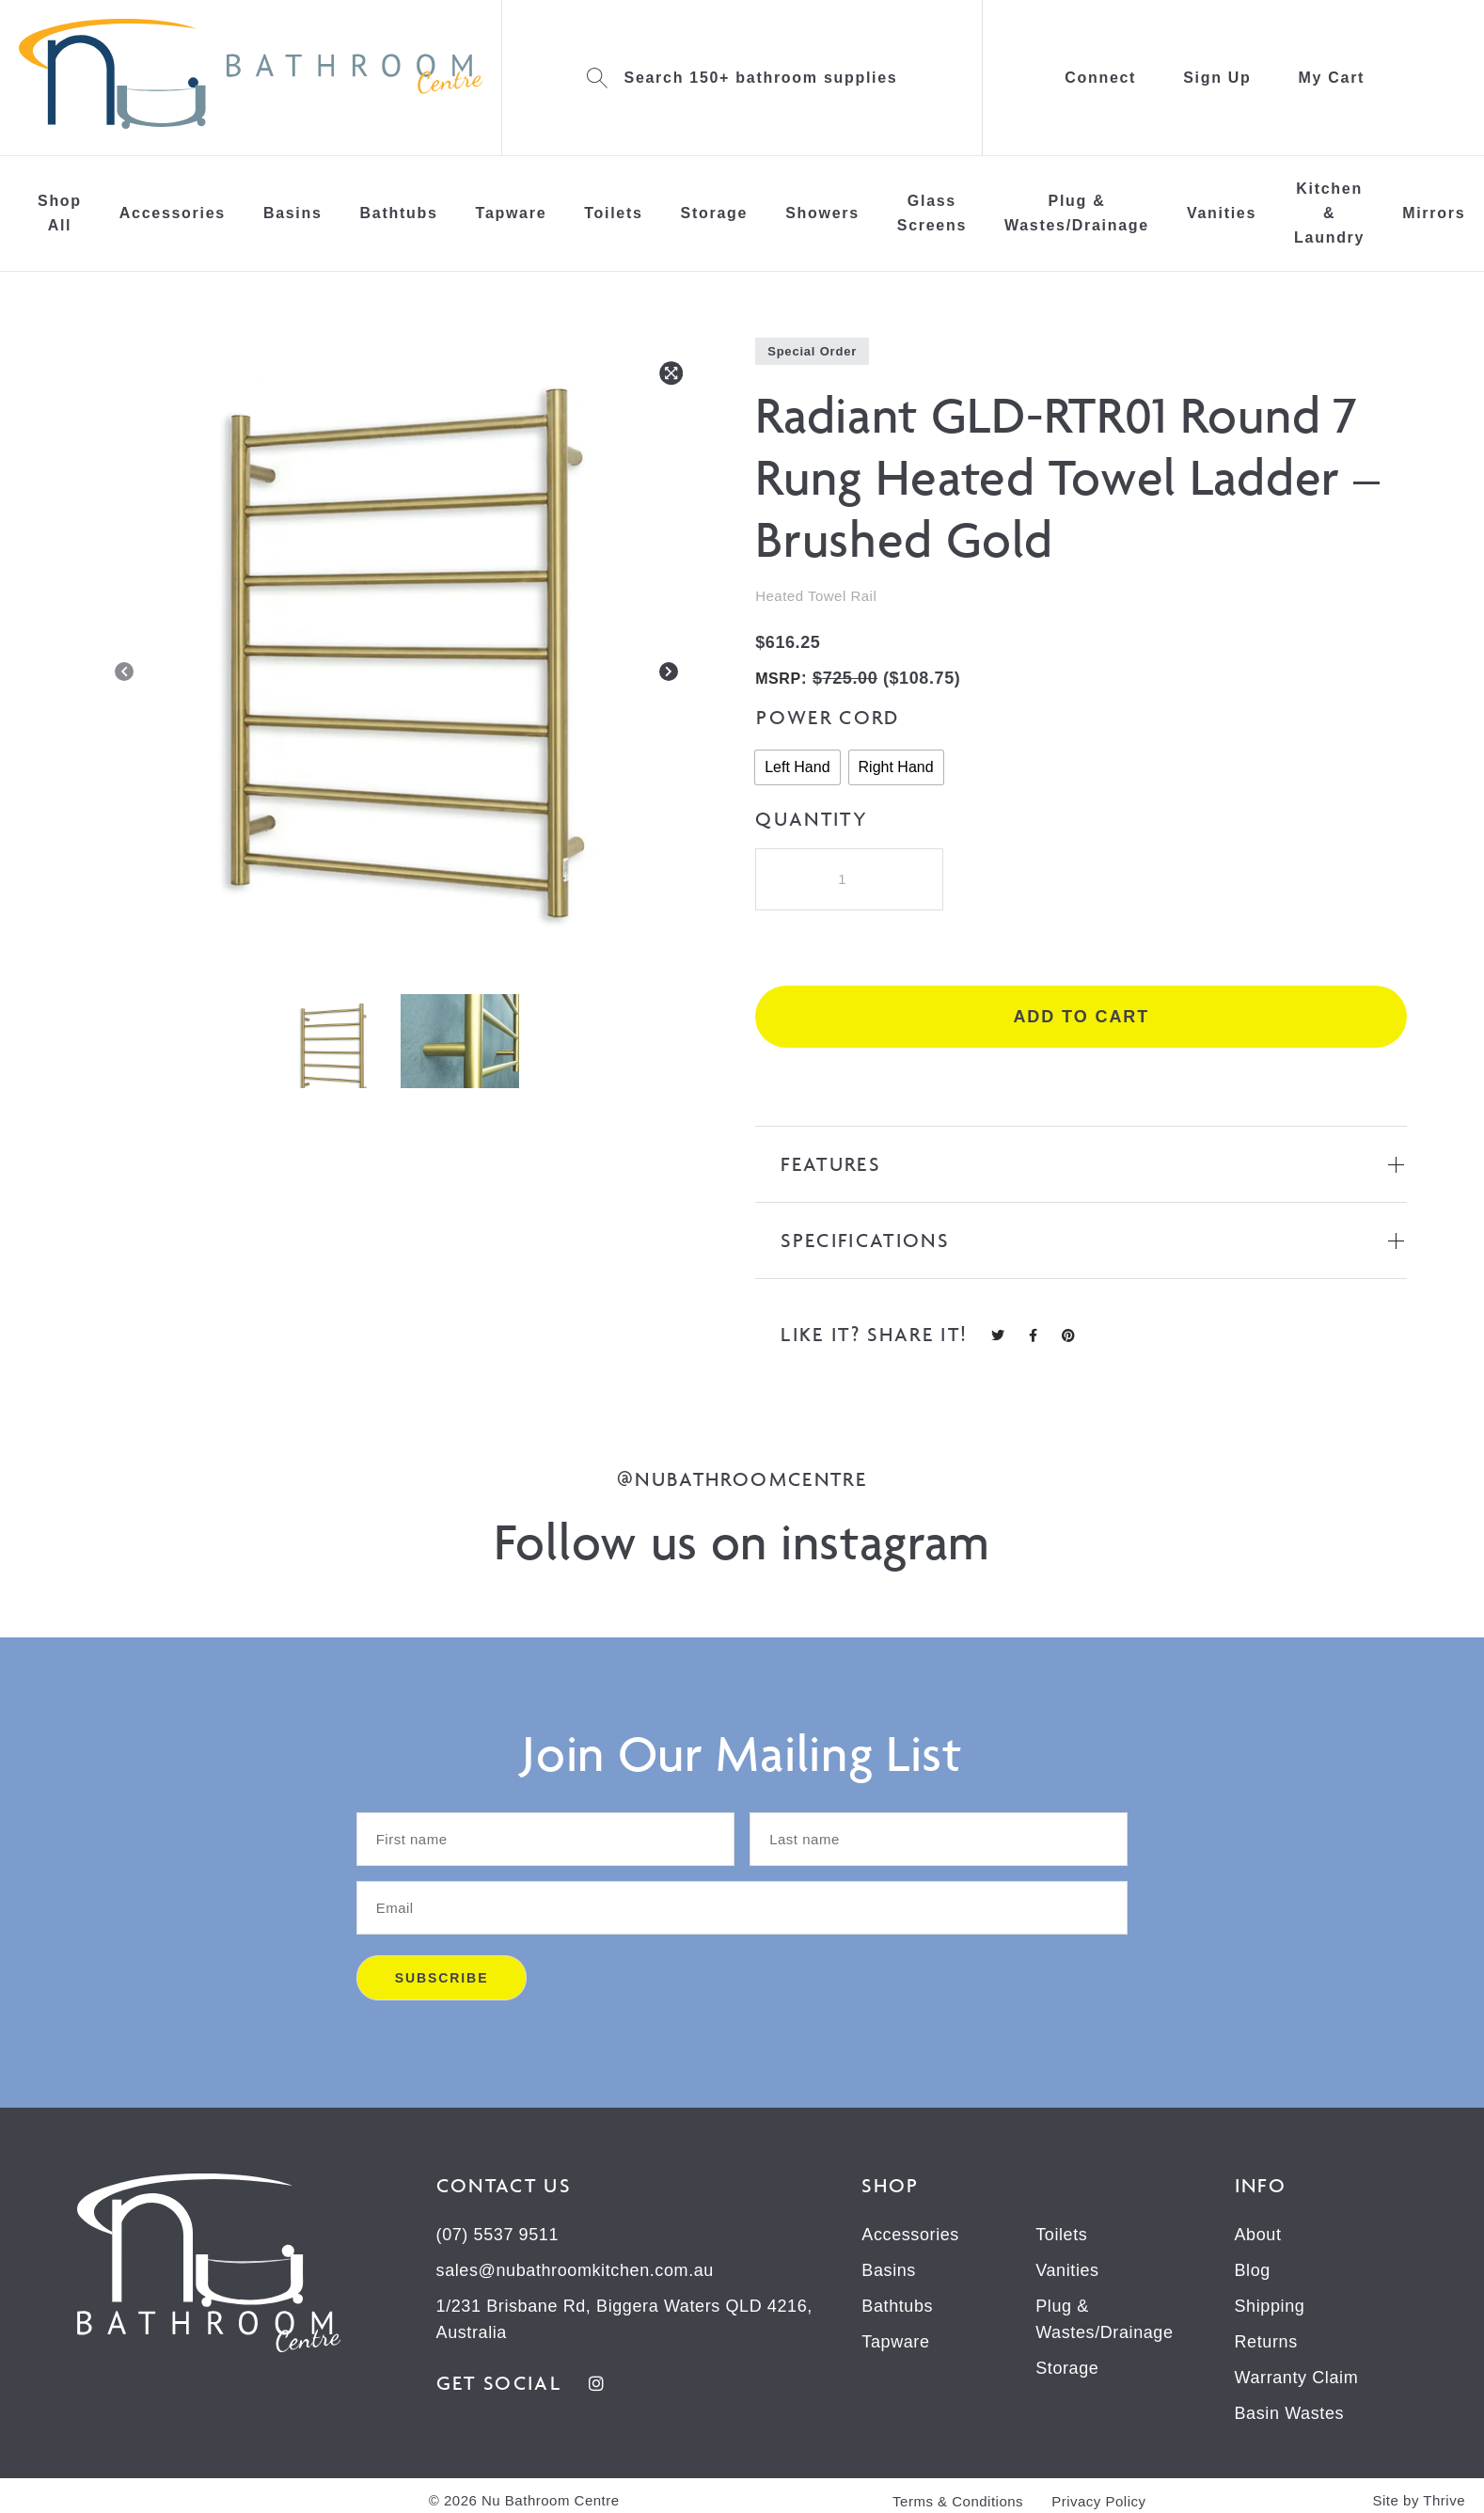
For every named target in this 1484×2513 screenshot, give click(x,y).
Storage (715, 213)
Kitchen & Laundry (1329, 213)
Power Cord (827, 717)
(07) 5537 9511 (498, 2234)
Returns (1266, 2341)
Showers (822, 213)
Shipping (1270, 2306)
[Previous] (124, 675)
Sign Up (1217, 78)
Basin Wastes (1290, 2413)
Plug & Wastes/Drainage (1076, 213)
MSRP (778, 679)
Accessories (172, 213)
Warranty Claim (1297, 2377)
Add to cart (1081, 1016)
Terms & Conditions (957, 2501)
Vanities (1221, 213)
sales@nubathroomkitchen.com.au (575, 2270)
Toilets (613, 213)
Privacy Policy (1098, 2501)
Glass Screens (932, 213)
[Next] (668, 675)
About (1258, 2234)
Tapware (511, 213)
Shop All (60, 213)
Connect (1100, 78)
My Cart (1332, 78)
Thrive (1444, 2500)
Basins (293, 213)
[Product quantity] (849, 879)
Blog (1253, 2270)
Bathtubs (399, 213)
